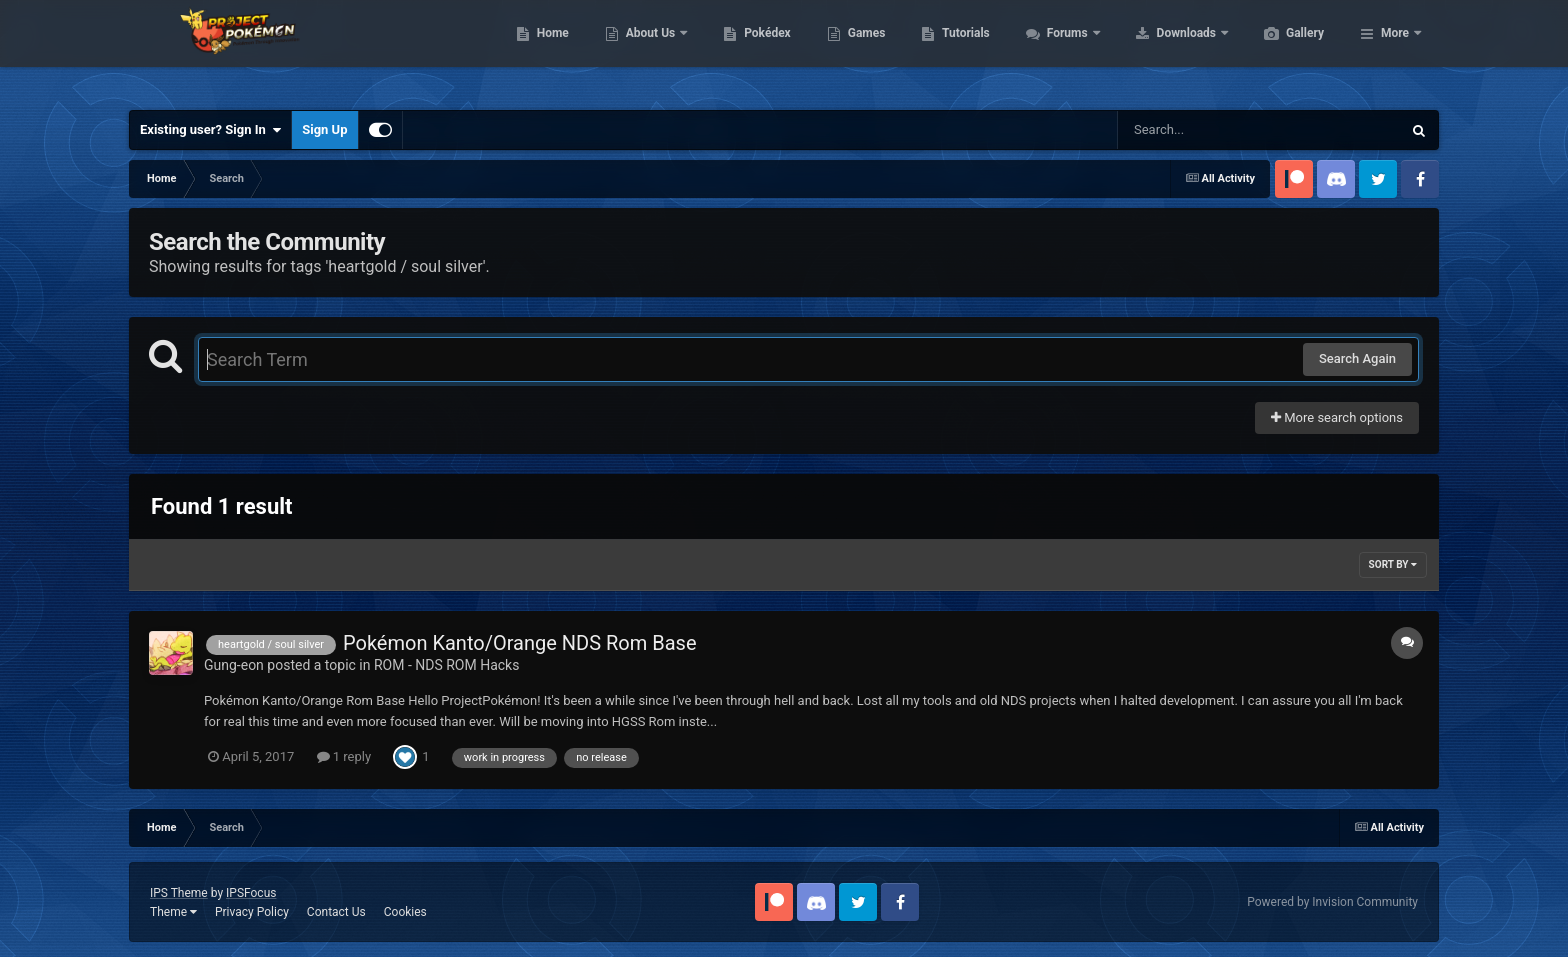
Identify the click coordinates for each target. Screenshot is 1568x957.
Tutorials (1060, 50)
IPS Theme (179, 893)
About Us (746, 50)
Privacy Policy (252, 912)
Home (647, 50)
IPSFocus (251, 893)
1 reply (344, 756)
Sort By (1393, 564)
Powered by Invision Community (1332, 902)
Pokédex (862, 50)
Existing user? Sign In (210, 130)
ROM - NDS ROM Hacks (446, 665)
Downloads (1282, 50)
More (1395, 50)
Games (961, 50)
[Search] (1209, 130)
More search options (1337, 417)
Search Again (1357, 358)
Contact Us (336, 912)
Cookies (405, 912)
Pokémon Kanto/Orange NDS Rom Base (519, 643)
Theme (173, 912)
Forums (1163, 50)
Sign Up (324, 129)
